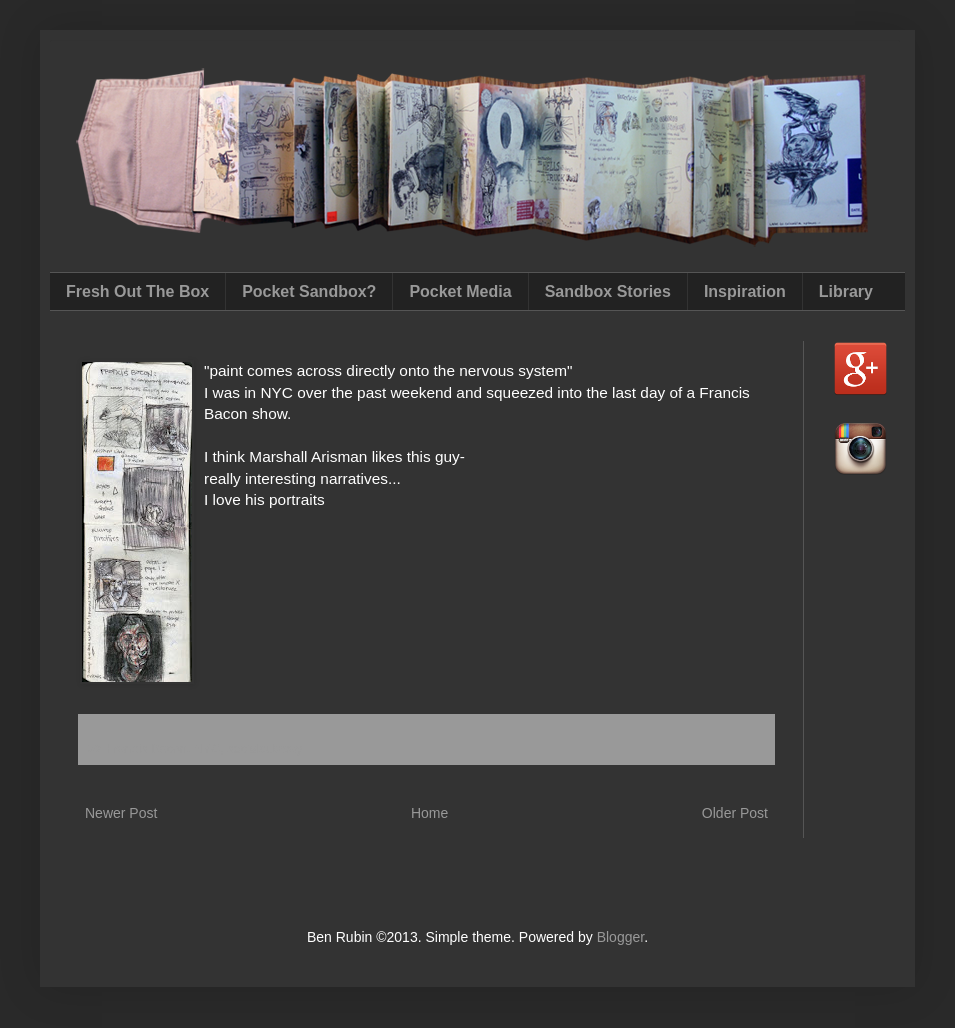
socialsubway (264, 749)
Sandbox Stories (608, 291)
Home (429, 813)
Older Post (735, 813)
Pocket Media (460, 291)
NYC (207, 749)
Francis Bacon (146, 749)
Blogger (620, 937)
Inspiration (745, 291)
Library (846, 291)
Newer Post (121, 813)
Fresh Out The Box (137, 291)
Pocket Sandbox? (309, 291)
